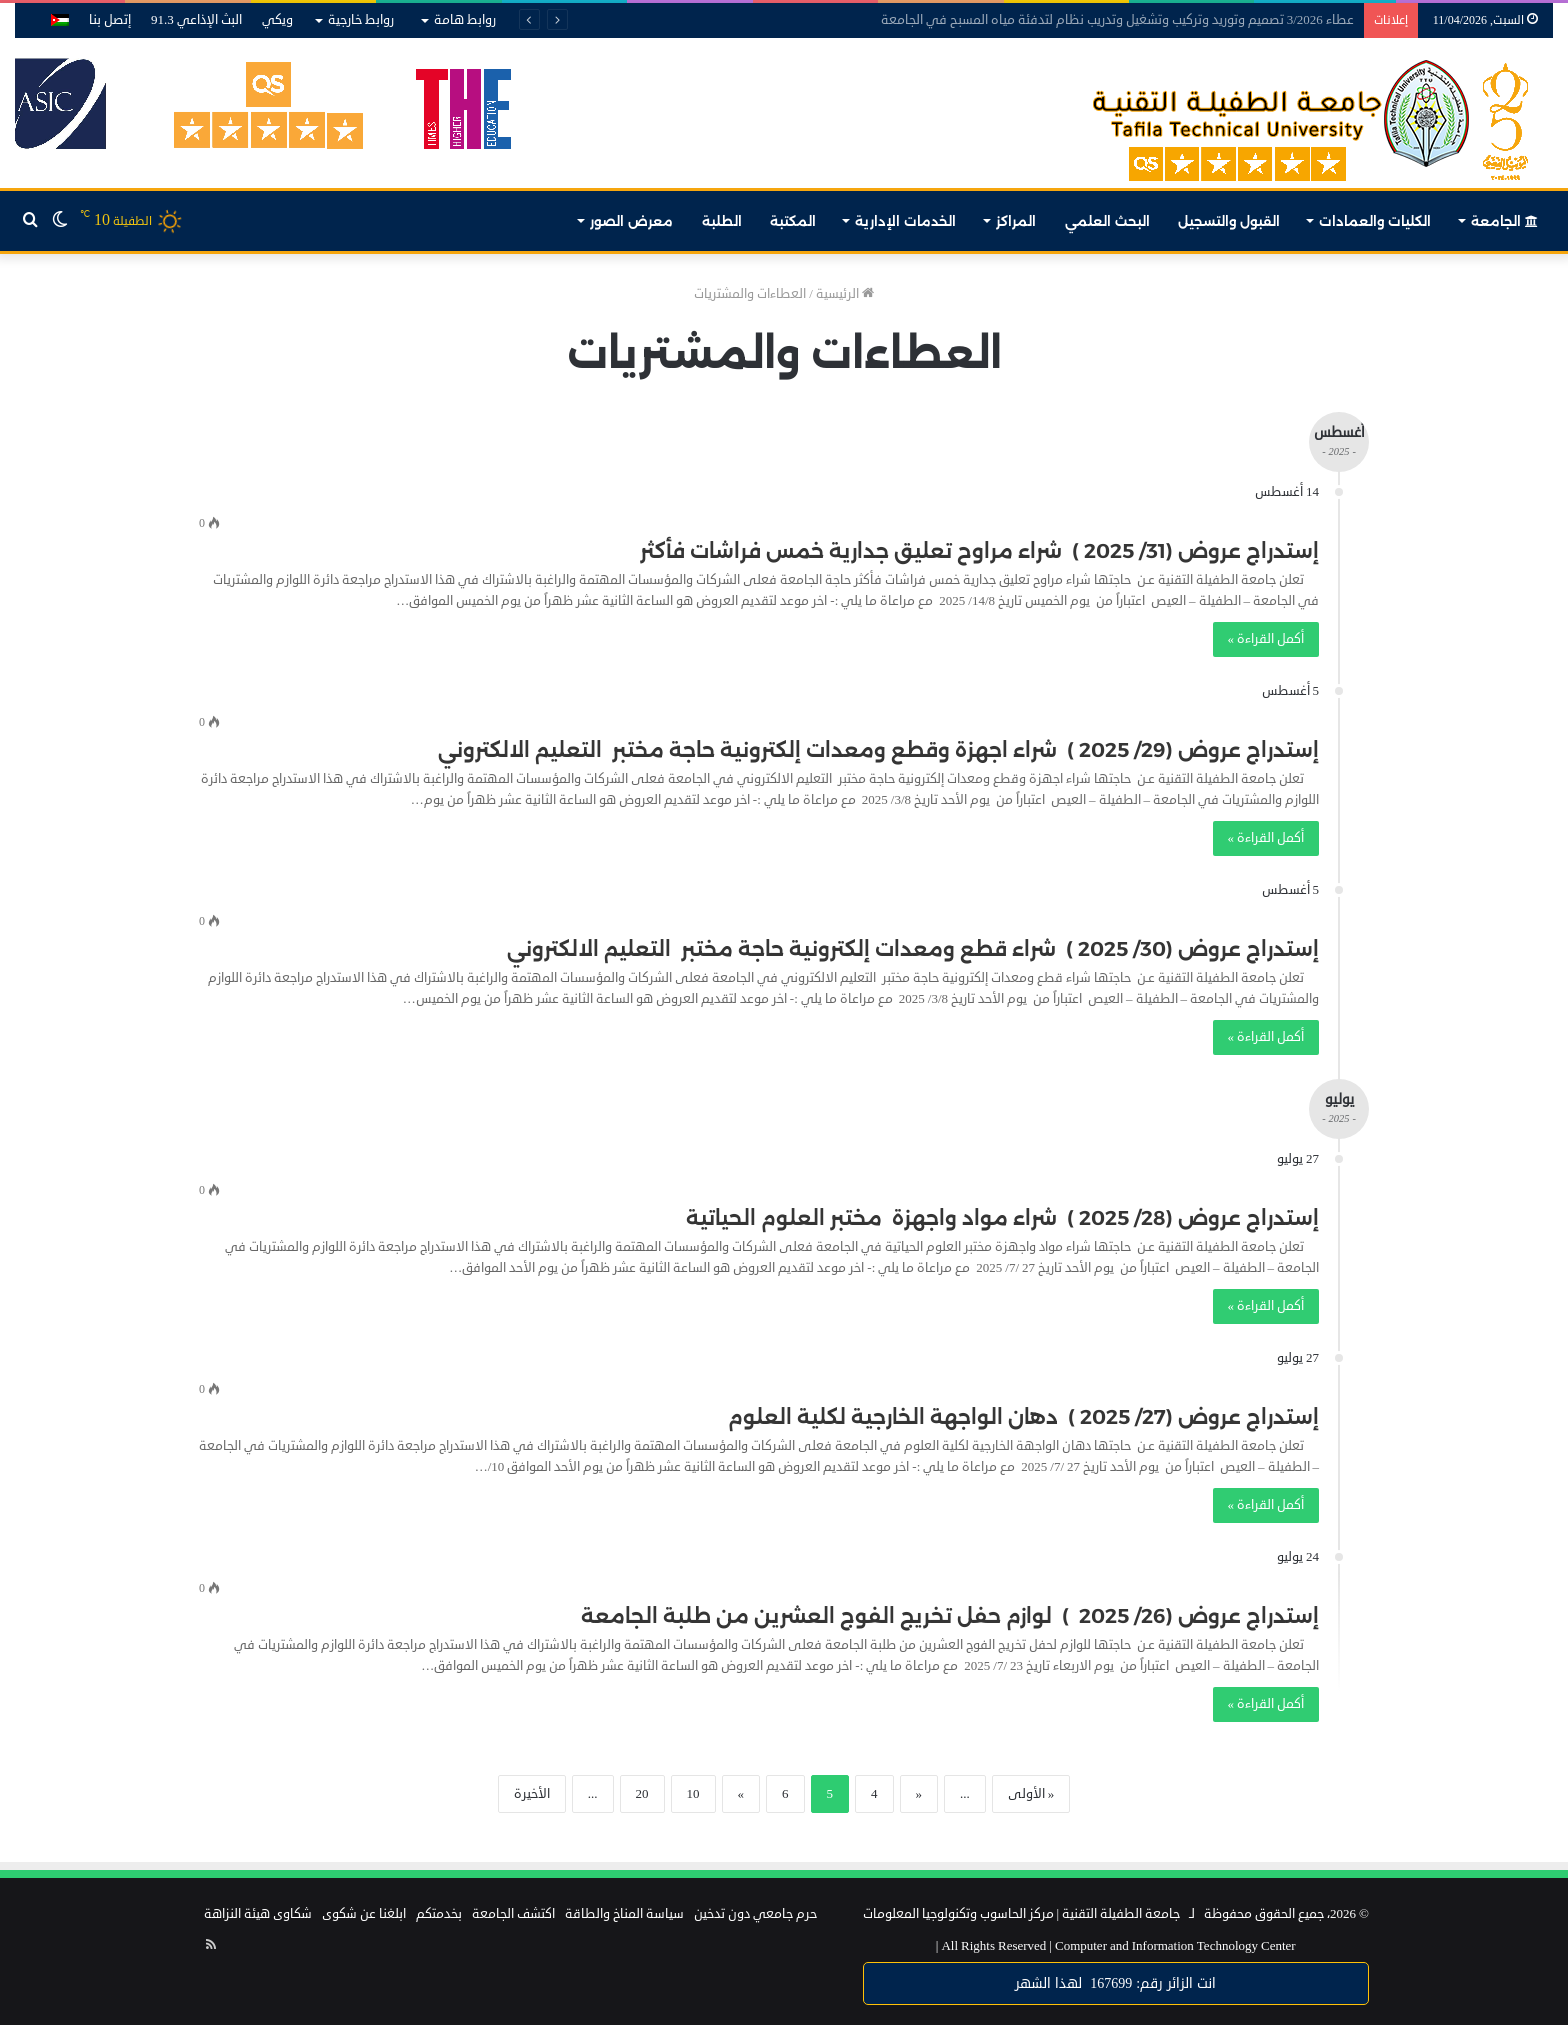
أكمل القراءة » (1266, 639)
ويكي (277, 20)
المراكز (1016, 221)
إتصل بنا (110, 20)
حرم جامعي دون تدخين (755, 1914)
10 (693, 1794)
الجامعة (1504, 221)
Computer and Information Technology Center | (1116, 1946)
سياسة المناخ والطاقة (624, 1914)
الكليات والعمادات (1375, 221)
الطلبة (722, 221)
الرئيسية (845, 294)
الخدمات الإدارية (905, 221)
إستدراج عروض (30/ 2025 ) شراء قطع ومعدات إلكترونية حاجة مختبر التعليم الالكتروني (913, 949)
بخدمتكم (439, 1914)
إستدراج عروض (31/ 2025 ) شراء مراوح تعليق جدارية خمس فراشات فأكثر (979, 551)
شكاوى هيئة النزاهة (258, 1914)
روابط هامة (465, 20)
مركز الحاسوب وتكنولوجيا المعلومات (958, 1914)
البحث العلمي (1107, 221)
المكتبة (793, 221)
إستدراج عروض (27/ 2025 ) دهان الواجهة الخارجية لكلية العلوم (1023, 1417)
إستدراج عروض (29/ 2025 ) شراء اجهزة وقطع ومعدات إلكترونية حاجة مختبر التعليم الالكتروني (878, 750)
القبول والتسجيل (1229, 221)
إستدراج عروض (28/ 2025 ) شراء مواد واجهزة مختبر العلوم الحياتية (1002, 1218)
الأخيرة (532, 1794)
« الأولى (1031, 1794)
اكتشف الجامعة (513, 1914)
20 (642, 1794)
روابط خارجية (361, 20)
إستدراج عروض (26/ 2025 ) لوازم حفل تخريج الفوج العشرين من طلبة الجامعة (950, 1616)
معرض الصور (631, 221)
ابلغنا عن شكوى (364, 1914)
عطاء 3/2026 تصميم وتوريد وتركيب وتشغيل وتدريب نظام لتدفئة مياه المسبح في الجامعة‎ (1117, 20)
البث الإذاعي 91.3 (196, 20)
